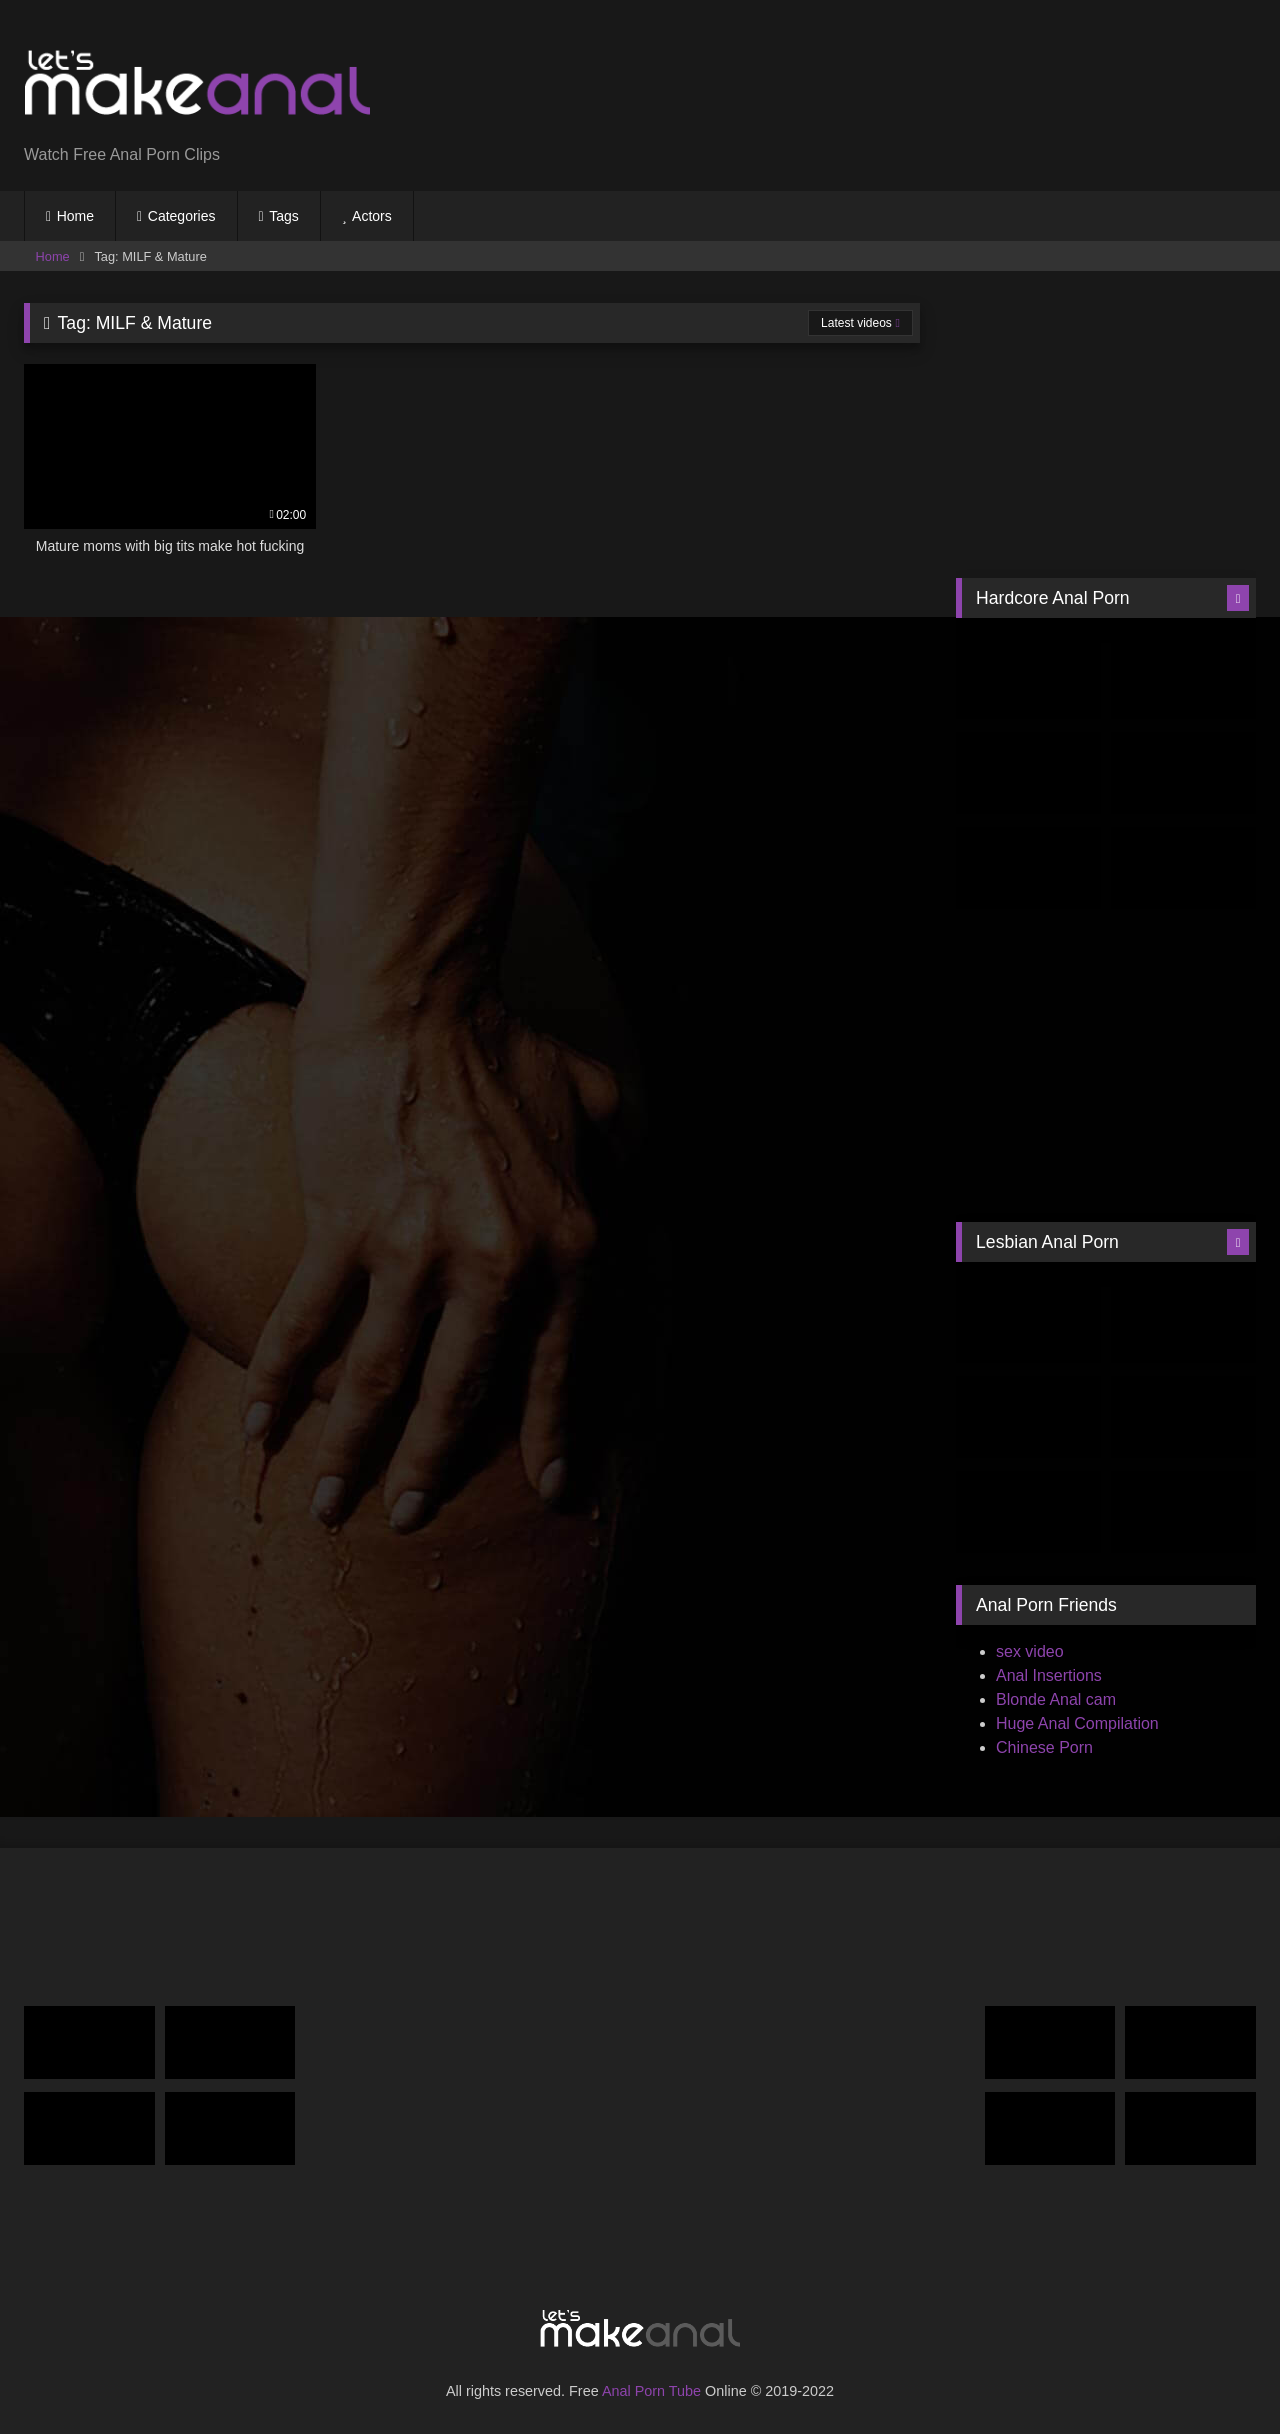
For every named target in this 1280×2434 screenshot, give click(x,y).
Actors (372, 216)
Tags (284, 216)
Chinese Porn (1044, 1747)
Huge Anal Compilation (1077, 1723)
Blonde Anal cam (1056, 1699)
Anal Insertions (1049, 1675)
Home (75, 216)
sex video (1030, 1651)
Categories (182, 216)
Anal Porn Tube (651, 2391)
